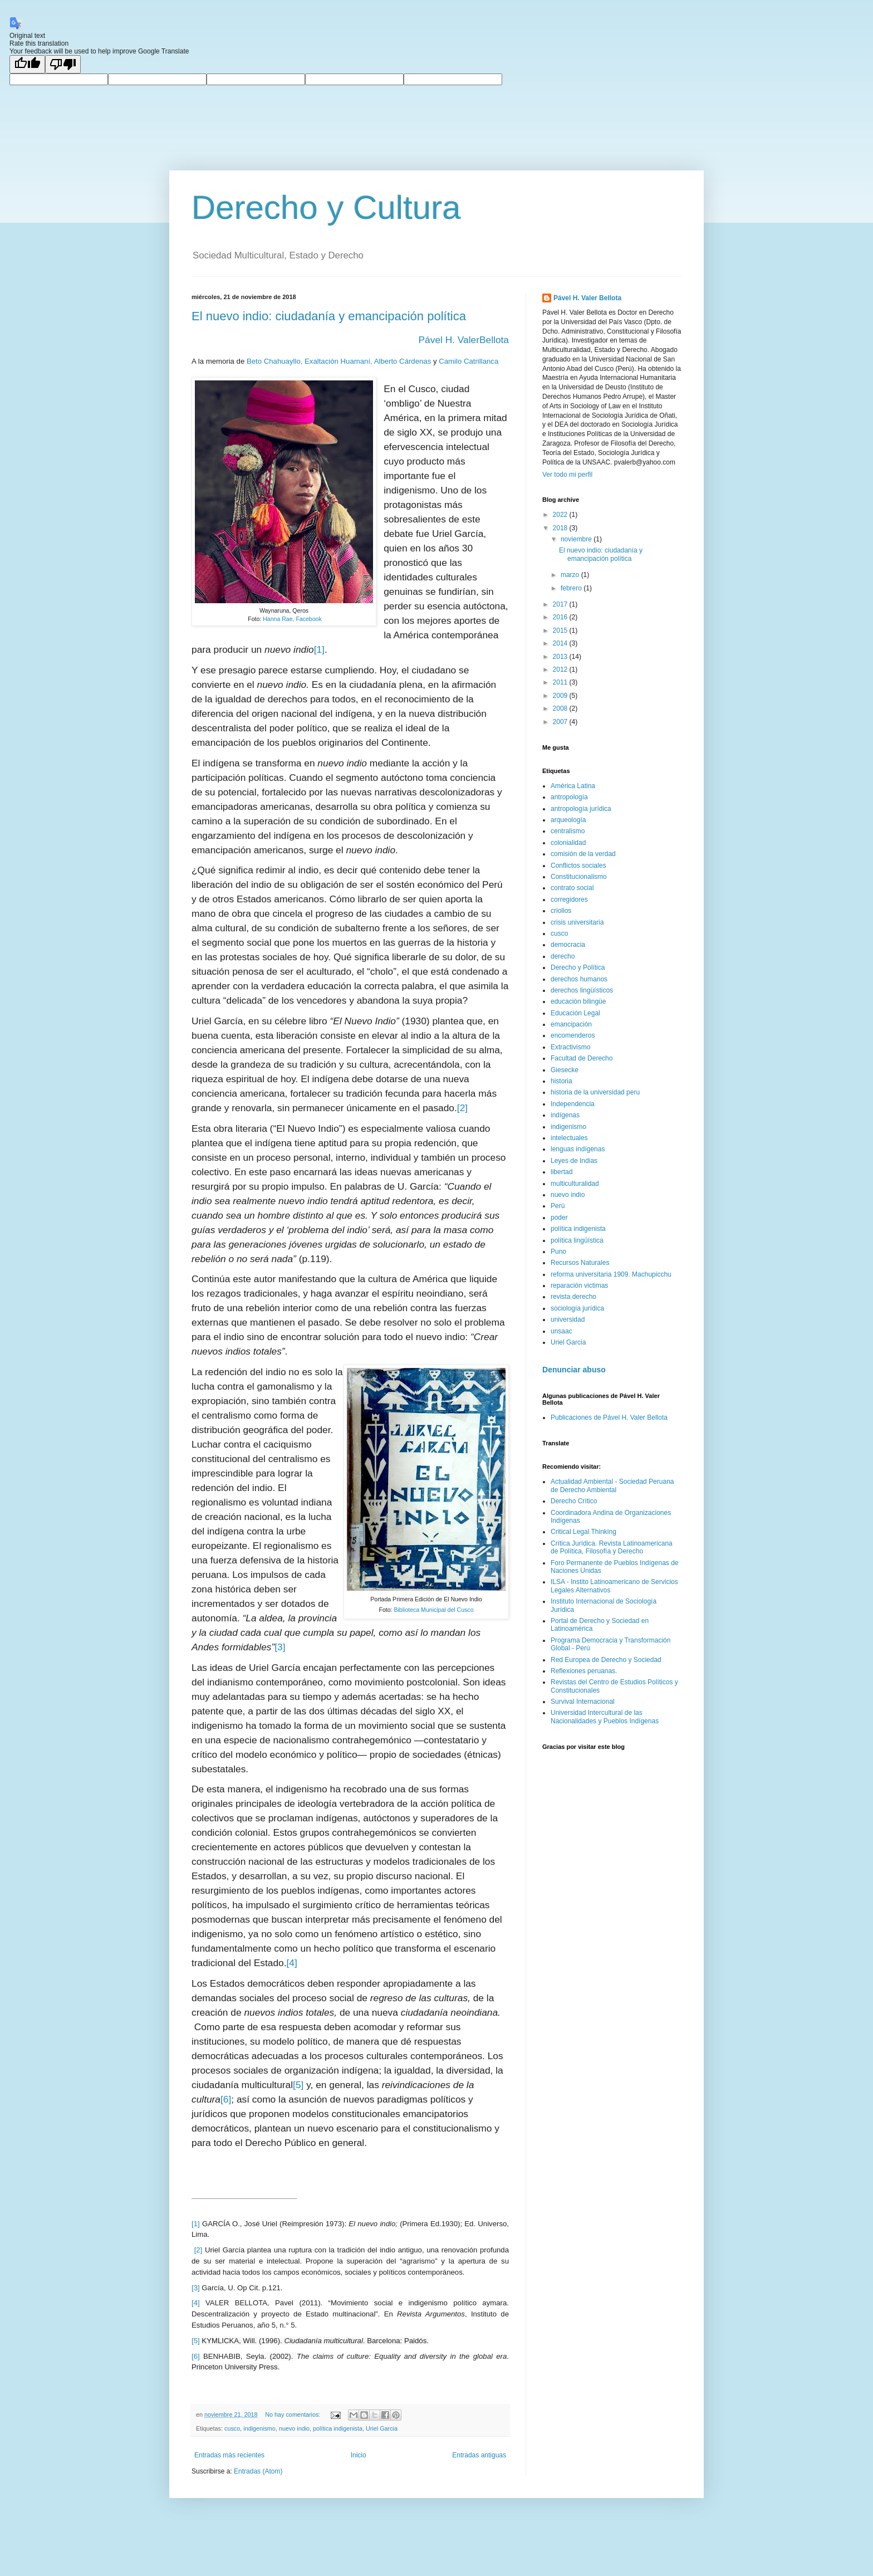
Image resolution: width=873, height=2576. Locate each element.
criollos (561, 911)
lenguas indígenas (578, 1149)
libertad (561, 1172)
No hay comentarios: (293, 2414)
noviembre (577, 539)
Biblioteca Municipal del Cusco (433, 1609)
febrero (572, 588)
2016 (561, 617)
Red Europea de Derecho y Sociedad (606, 1660)
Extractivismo (570, 1047)
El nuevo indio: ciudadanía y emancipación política (329, 316)
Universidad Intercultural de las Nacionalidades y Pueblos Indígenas (605, 1716)
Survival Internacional (583, 1701)
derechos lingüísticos (582, 990)
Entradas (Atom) (258, 2471)
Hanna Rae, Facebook (292, 618)
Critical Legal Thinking (583, 1532)
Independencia (573, 1104)
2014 (561, 643)
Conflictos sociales (578, 865)
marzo (571, 575)
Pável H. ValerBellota (464, 339)
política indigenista (337, 2428)
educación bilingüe (578, 1001)
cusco (232, 2428)
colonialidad (568, 843)
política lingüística (577, 1240)
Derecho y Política (578, 967)
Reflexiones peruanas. (584, 1671)
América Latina (573, 786)
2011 (561, 682)
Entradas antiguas (479, 2455)
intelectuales (569, 1138)
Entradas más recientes (229, 2455)
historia (561, 1081)
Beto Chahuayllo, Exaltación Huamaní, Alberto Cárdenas (339, 361)
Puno (558, 1251)
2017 (561, 604)
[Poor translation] (63, 64)
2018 (561, 528)
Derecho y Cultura (326, 207)
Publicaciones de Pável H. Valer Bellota (609, 1417)
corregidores (569, 899)
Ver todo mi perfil (567, 474)
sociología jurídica (577, 1308)
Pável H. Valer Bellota (587, 298)
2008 (561, 708)
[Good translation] (27, 64)
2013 (561, 657)
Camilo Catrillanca (468, 361)
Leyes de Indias (574, 1161)
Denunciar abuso (574, 1369)
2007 (561, 722)
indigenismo (259, 2428)
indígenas (565, 1115)
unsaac (561, 1331)
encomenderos (573, 1035)
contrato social (572, 888)
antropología (569, 797)
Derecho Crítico (574, 1501)
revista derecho (573, 1297)
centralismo (568, 831)
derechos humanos (579, 979)
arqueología (568, 820)
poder (559, 1217)
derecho (563, 956)
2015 (561, 630)
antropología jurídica (581, 809)
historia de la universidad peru (595, 1092)
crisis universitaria (577, 922)
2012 (561, 669)
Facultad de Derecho (581, 1058)
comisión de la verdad (583, 854)
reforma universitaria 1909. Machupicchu (611, 1274)
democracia (568, 945)
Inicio (358, 2455)
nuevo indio (294, 2428)
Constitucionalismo (579, 877)
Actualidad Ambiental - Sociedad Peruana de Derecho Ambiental (612, 1485)
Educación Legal (575, 1013)
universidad (568, 1319)
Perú (558, 1206)
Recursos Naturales (580, 1263)
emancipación (571, 1024)
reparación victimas (579, 1285)
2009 (561, 696)
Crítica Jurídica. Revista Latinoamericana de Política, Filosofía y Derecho (612, 1547)
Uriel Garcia (382, 2428)
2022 (561, 515)
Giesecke (564, 1070)
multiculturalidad (575, 1183)
